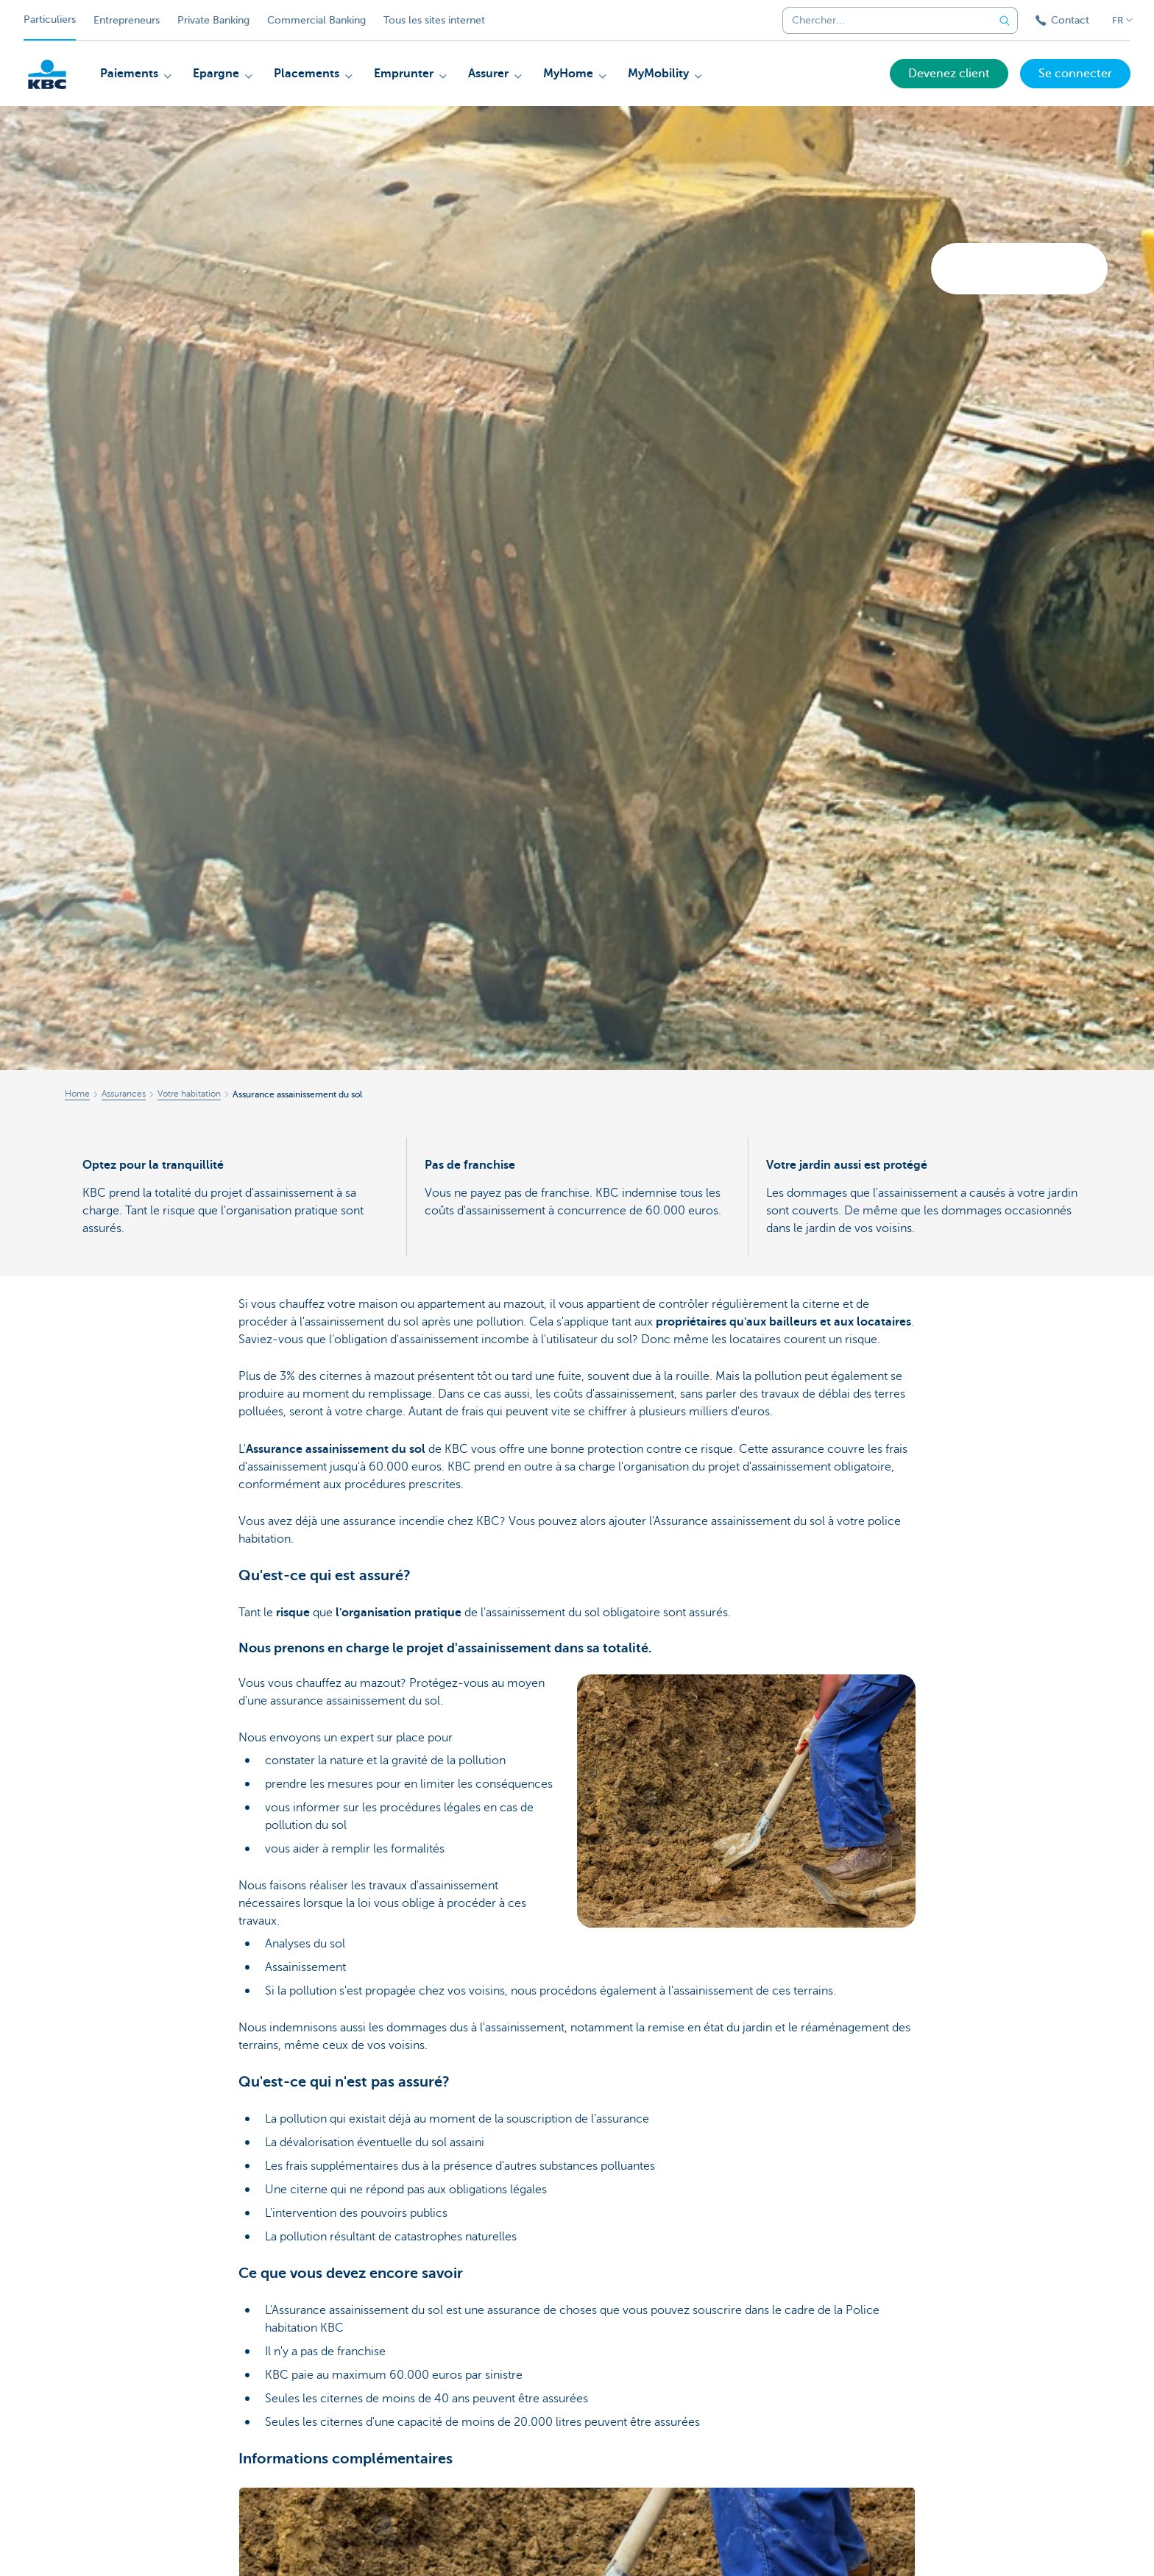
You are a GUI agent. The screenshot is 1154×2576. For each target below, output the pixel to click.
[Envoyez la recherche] (1004, 20)
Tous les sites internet (434, 20)
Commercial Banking (316, 20)
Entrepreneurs (126, 20)
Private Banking (213, 20)
